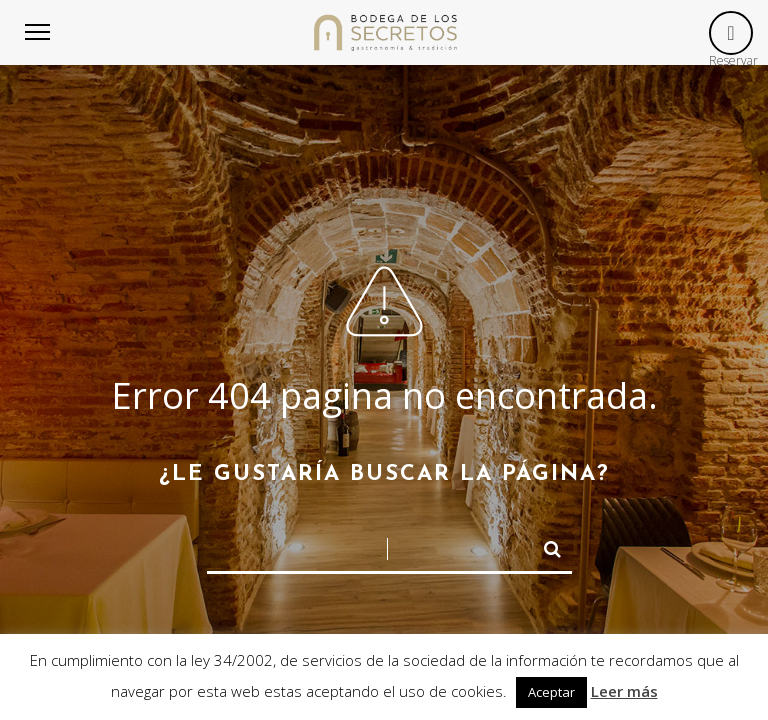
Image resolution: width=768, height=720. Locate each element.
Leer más (624, 691)
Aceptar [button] (551, 692)
